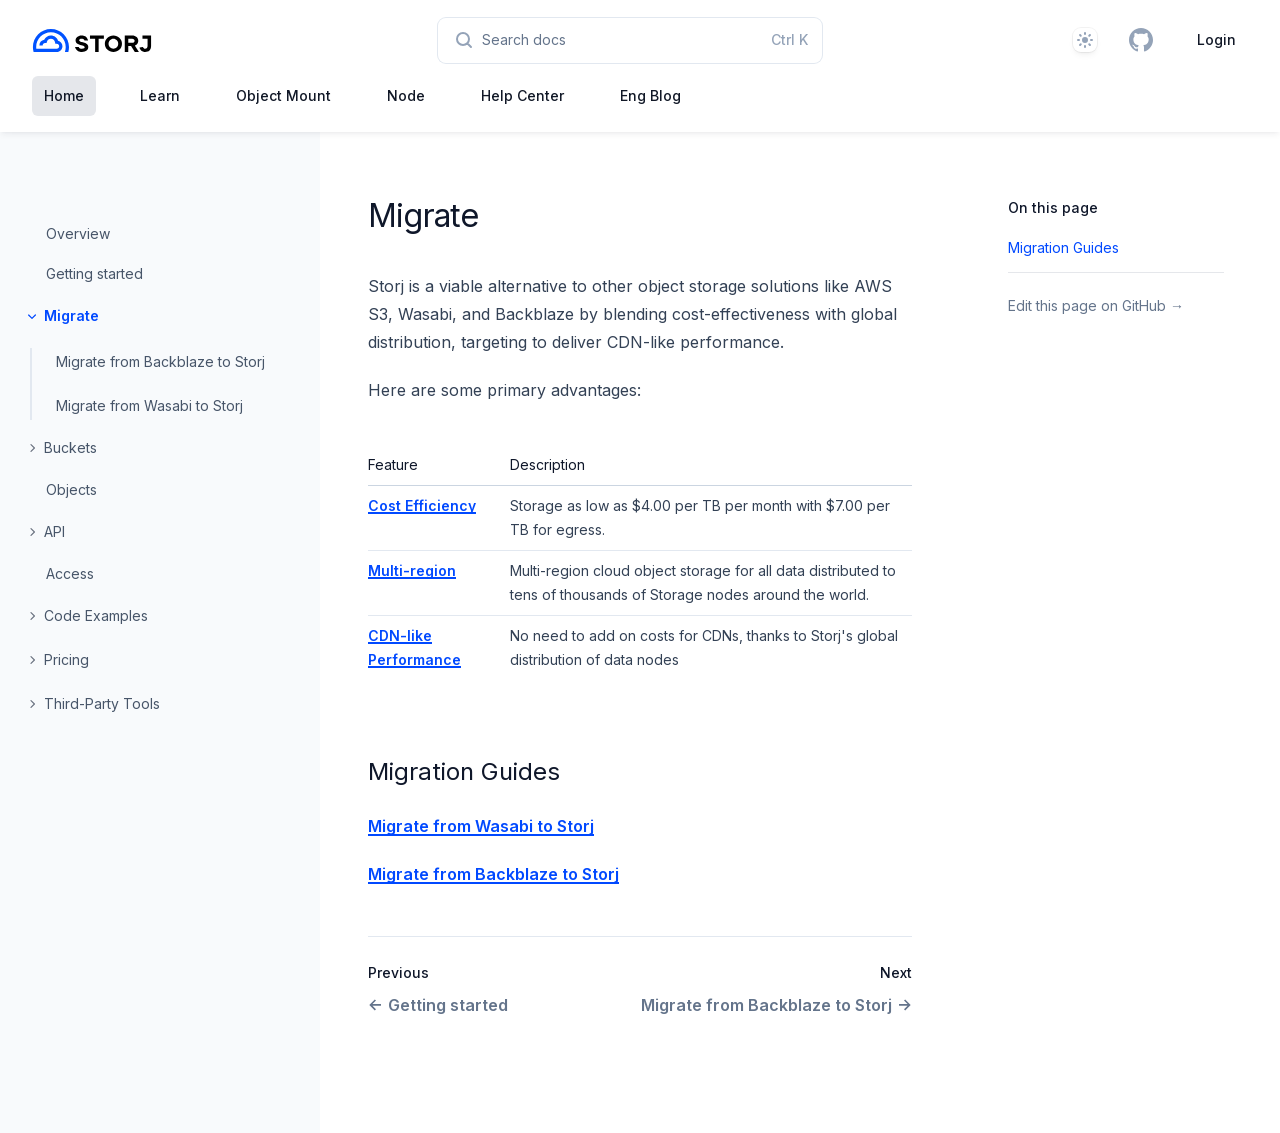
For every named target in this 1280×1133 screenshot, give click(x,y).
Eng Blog (650, 95)
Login (1216, 39)
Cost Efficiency (422, 505)
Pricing (66, 659)
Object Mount (283, 95)
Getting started (94, 273)
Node (406, 95)
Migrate (71, 315)
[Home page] (92, 40)
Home (64, 95)
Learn (160, 95)
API (54, 531)
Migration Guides (464, 771)
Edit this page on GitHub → (1096, 305)
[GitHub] (1141, 40)
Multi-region (412, 570)
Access (70, 573)
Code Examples (96, 615)
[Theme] (1085, 40)
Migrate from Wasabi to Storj (149, 405)
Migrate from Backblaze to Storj (160, 361)
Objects (71, 489)
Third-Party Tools (102, 703)
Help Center (522, 95)
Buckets (70, 447)
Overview (78, 233)
